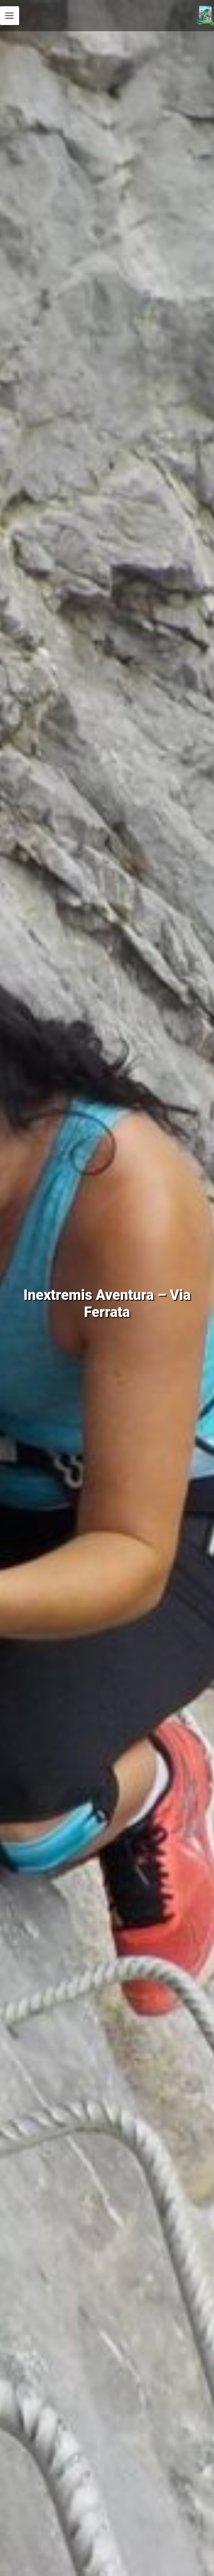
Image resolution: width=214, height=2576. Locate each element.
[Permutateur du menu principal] (9, 15)
